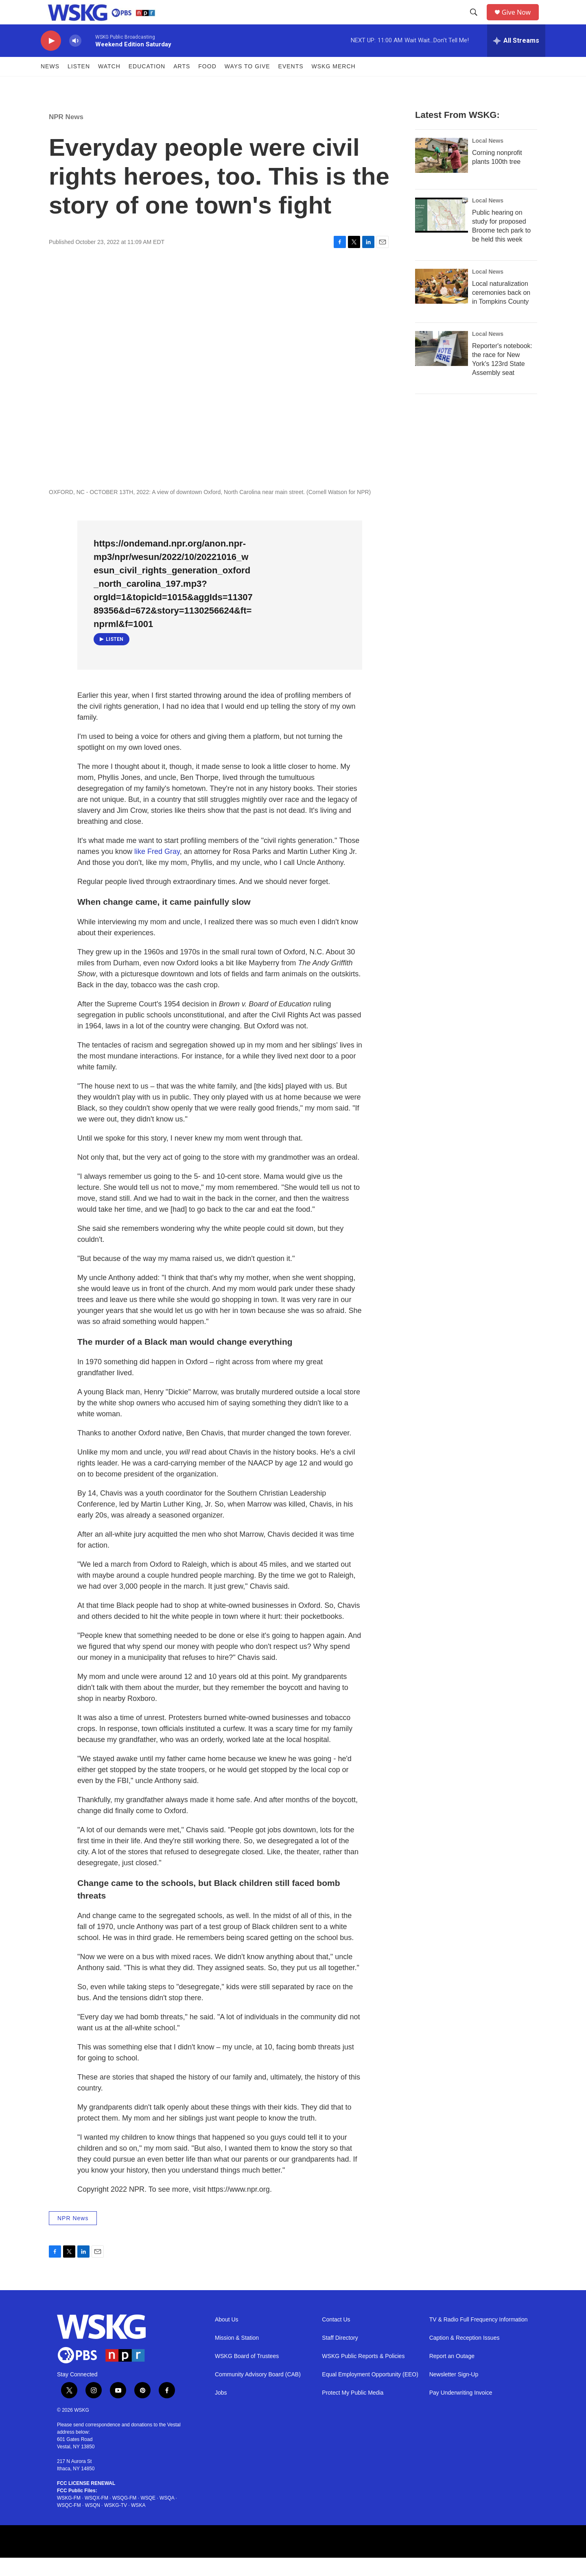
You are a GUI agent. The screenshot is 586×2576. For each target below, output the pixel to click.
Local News (487, 159)
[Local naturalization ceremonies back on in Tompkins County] (441, 304)
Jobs (221, 2411)
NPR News (66, 135)
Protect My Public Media (352, 2411)
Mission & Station (237, 2356)
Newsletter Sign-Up (454, 2393)
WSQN (92, 2523)
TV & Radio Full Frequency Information (478, 2338)
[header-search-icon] (476, 21)
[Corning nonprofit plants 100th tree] (441, 173)
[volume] (75, 59)
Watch (109, 84)
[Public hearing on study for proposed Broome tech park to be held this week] (441, 233)
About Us (226, 2338)
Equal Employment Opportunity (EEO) (370, 2393)
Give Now (521, 21)
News (50, 84)
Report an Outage (451, 2374)
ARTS (181, 84)
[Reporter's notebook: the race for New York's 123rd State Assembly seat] (441, 366)
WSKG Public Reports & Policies (363, 2374)
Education (147, 84)
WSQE (147, 2516)
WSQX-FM (96, 2516)
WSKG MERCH (334, 84)
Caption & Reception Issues (464, 2356)
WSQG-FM (124, 2516)
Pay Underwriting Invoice (460, 2411)
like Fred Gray (157, 870)
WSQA (167, 2516)
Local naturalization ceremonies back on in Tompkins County (501, 310)
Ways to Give (247, 84)
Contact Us (336, 2338)
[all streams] (516, 59)
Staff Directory (340, 2356)
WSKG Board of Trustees (247, 2374)
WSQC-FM (69, 2523)
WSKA (138, 2523)
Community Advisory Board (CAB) (258, 2393)
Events (291, 84)
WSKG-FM (69, 2516)
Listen (79, 84)
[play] (50, 59)
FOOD (207, 84)
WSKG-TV (115, 2523)
